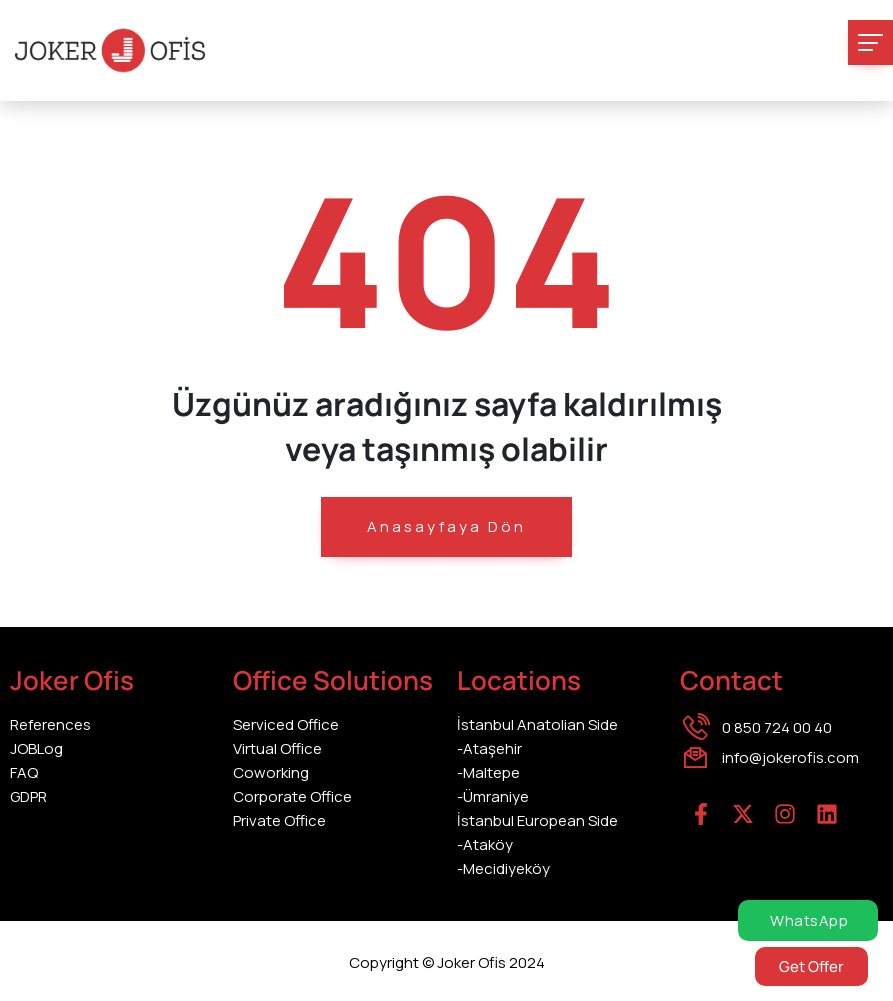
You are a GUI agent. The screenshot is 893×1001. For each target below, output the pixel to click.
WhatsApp (808, 920)
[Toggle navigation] (870, 42)
